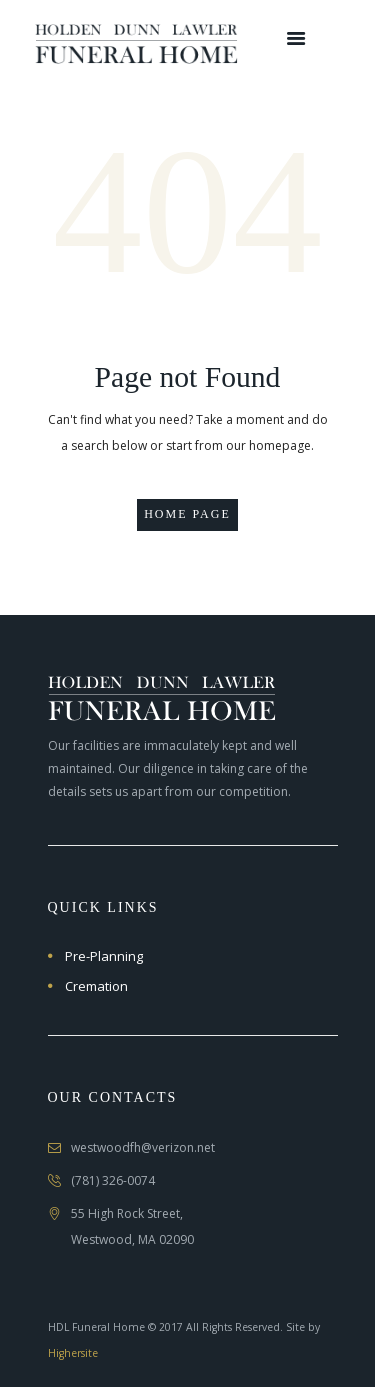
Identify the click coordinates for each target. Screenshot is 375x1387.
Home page (187, 514)
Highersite (73, 1353)
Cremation (96, 986)
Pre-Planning (104, 956)
